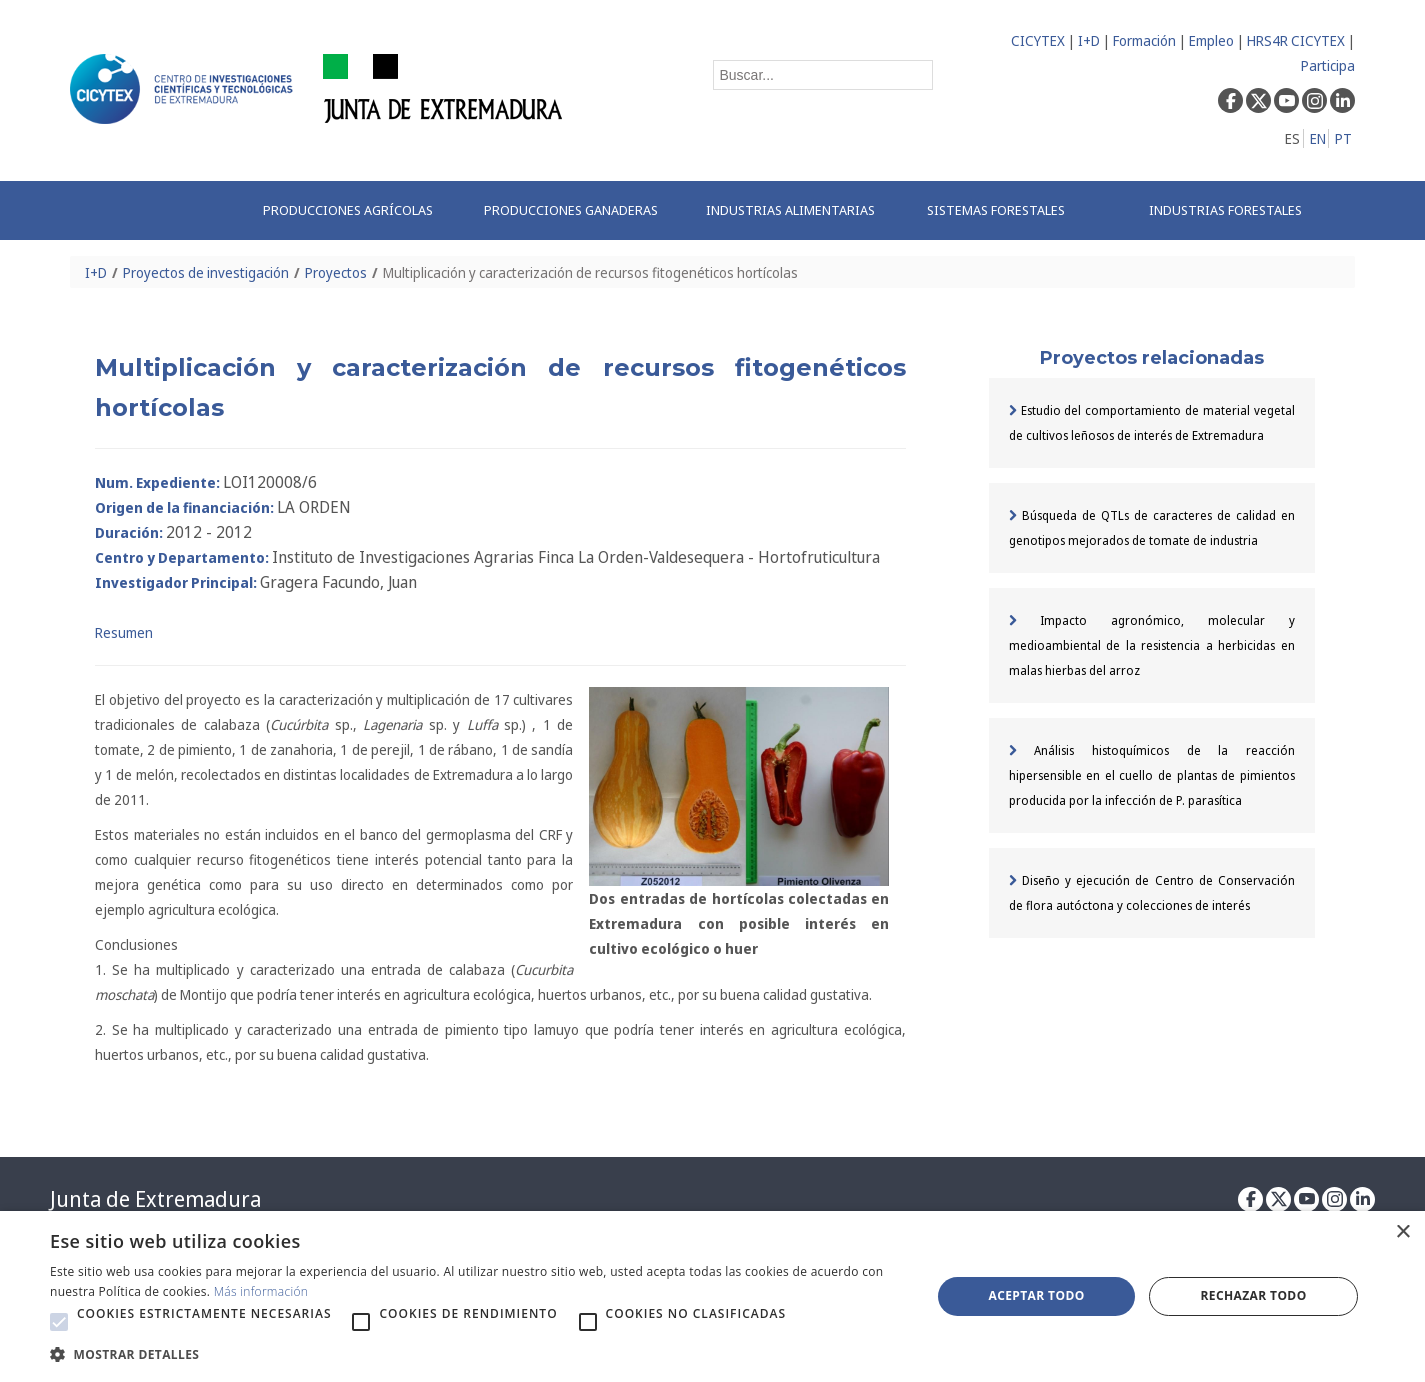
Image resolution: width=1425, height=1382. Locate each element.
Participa (1328, 65)
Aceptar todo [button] (1036, 1295)
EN (1318, 138)
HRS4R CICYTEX (1296, 40)
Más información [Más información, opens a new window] (261, 1291)
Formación (1144, 40)
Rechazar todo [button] (1253, 1295)
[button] (59, 1322)
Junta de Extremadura (155, 1199)
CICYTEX (1038, 40)
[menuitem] (353, 210)
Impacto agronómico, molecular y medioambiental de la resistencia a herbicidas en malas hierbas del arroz (1152, 645)
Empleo (1211, 40)
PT (1343, 138)
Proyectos (336, 272)
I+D (1089, 40)
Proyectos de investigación (206, 272)
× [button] (1402, 1232)
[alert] (712, 1296)
